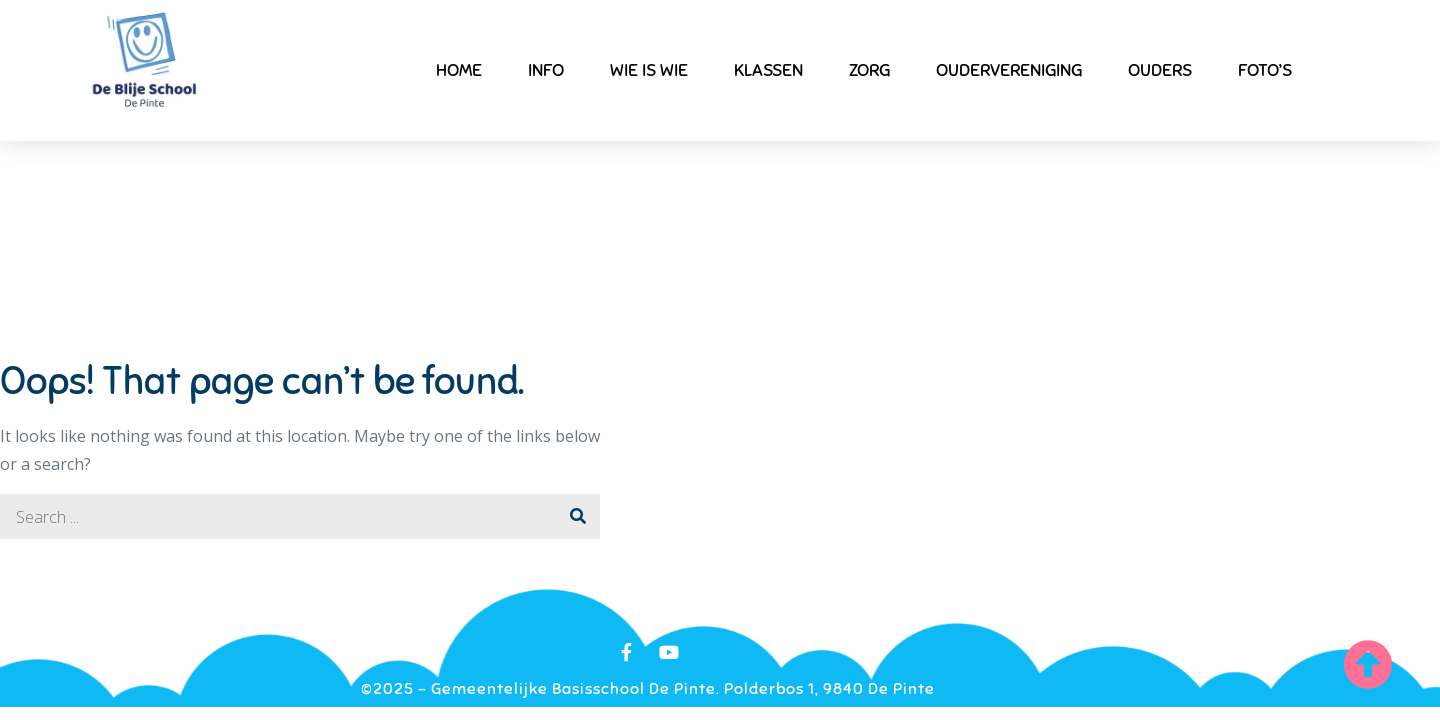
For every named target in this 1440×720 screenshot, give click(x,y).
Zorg (869, 70)
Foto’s (1265, 70)
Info (546, 70)
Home (459, 70)
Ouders (1160, 70)
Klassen (768, 70)
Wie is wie (649, 70)
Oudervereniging (1009, 70)
